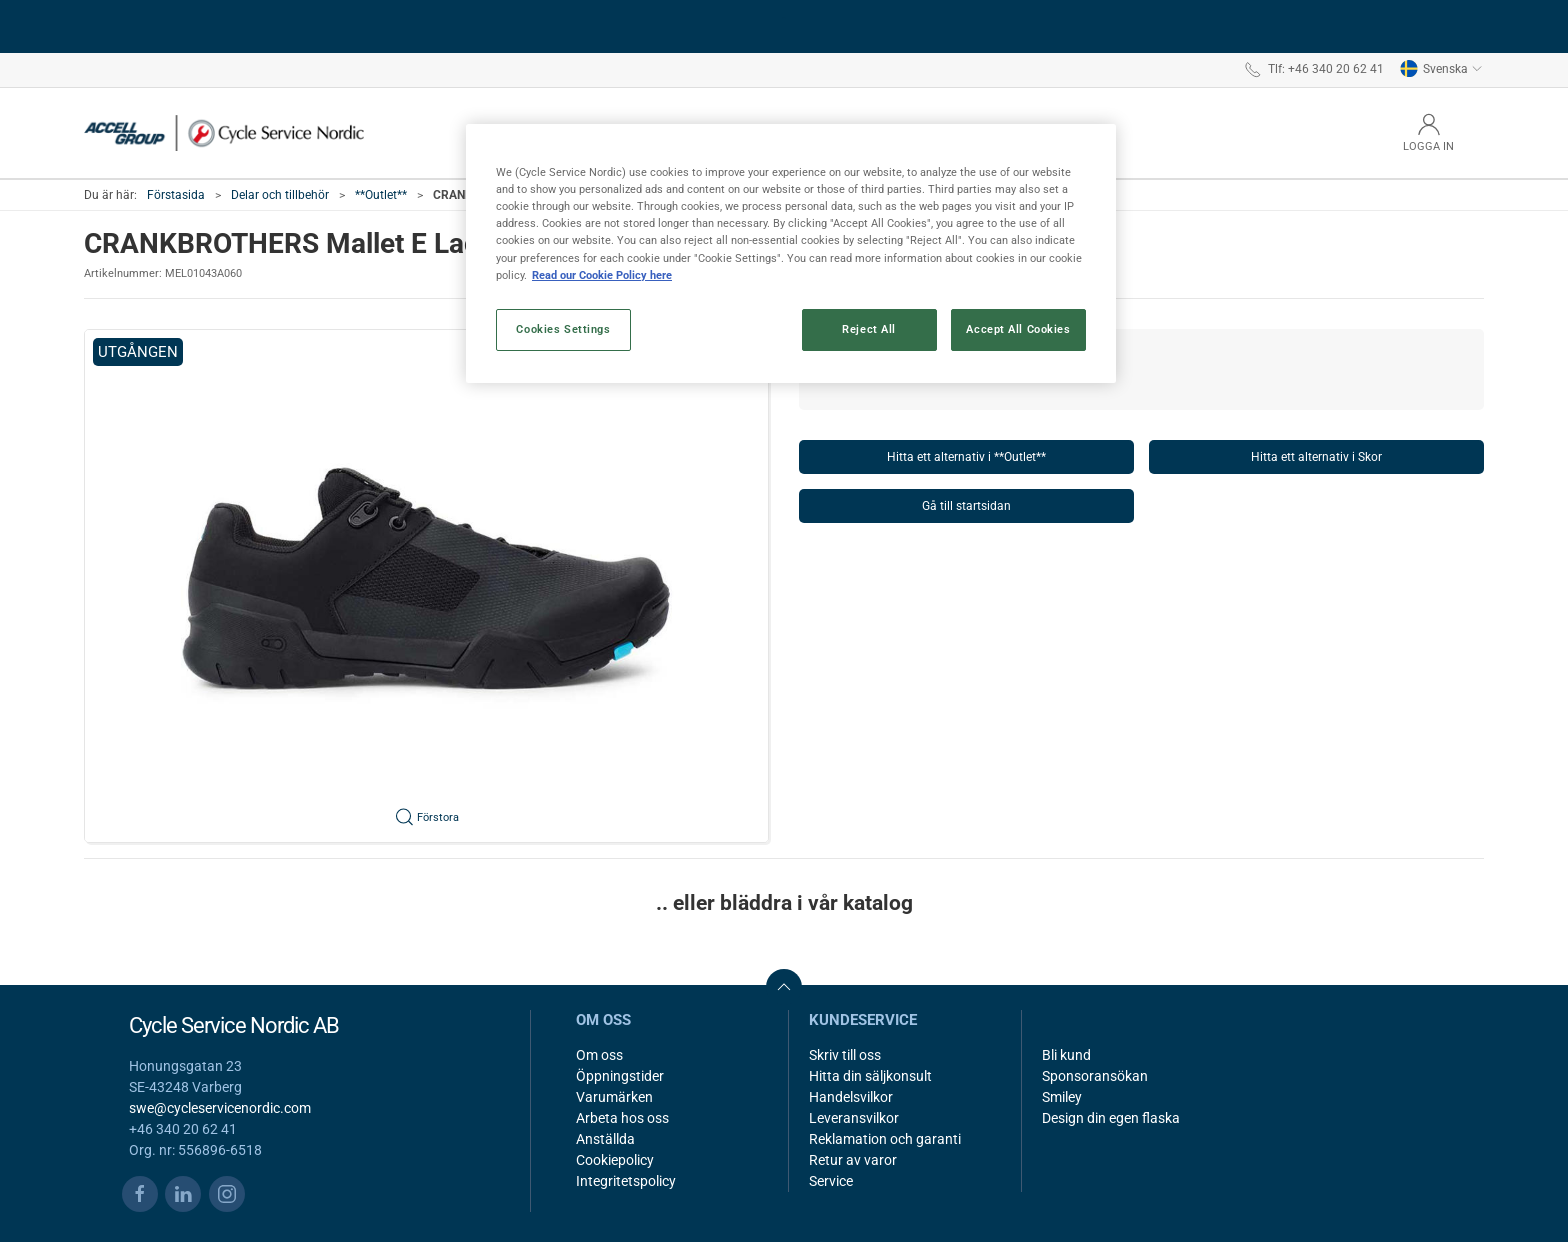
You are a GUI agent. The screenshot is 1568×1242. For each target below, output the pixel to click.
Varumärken (614, 1097)
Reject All (869, 329)
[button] (426, 586)
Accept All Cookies (1018, 329)
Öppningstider (620, 1076)
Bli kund (1066, 1055)
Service (831, 1181)
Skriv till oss (845, 1055)
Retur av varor (853, 1160)
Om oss (599, 1055)
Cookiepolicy (615, 1160)
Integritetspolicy (626, 1181)
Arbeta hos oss (622, 1118)
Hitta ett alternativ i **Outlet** (966, 457)
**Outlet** (381, 195)
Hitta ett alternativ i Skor (1316, 457)
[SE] (224, 133)
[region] (791, 253)
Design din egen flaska (1111, 1118)
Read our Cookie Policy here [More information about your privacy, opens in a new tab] (602, 275)
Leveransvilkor (854, 1118)
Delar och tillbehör (280, 195)
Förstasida (176, 195)
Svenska (1441, 69)
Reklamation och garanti (885, 1139)
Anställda (605, 1139)
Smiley (1062, 1097)
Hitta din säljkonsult (870, 1076)
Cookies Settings (563, 329)
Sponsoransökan (1095, 1076)
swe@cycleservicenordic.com (220, 1108)
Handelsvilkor (851, 1097)
